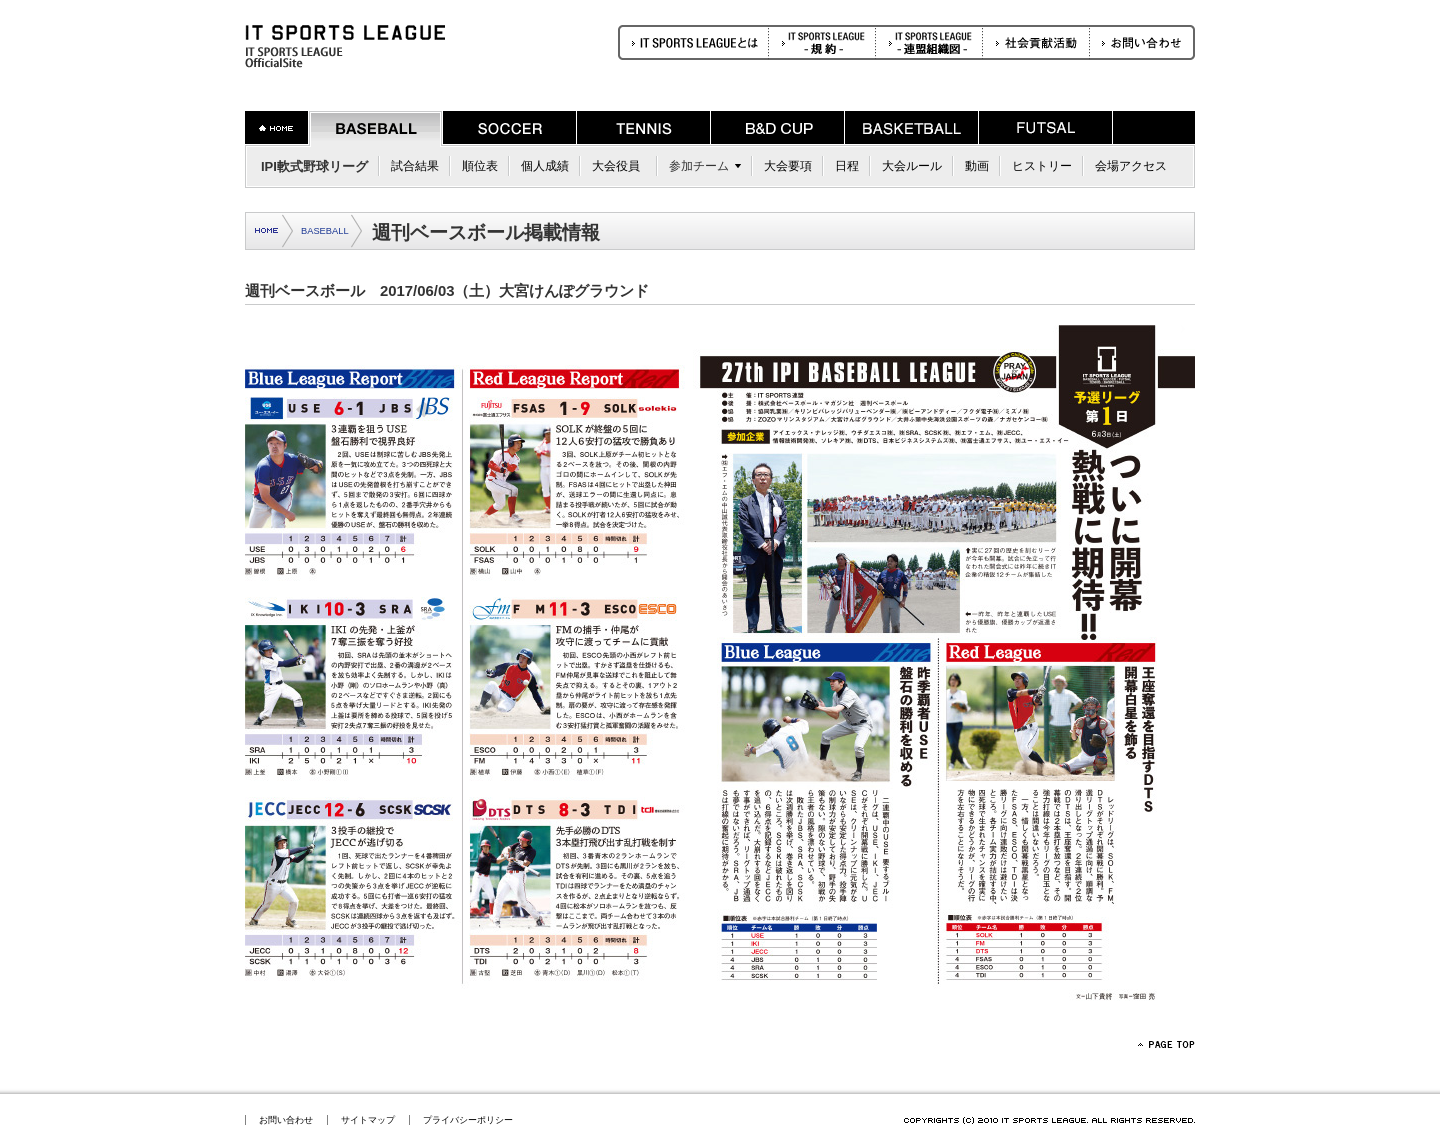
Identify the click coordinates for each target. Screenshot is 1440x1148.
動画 (977, 166)
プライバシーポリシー (468, 1120)
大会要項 (788, 166)
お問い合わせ (286, 1120)
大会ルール (912, 166)
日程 (847, 166)
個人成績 (545, 166)
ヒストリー (1042, 166)
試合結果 (415, 166)
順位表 (480, 166)
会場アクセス (1131, 166)
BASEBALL (325, 231)
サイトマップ (368, 1120)
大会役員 (616, 166)
